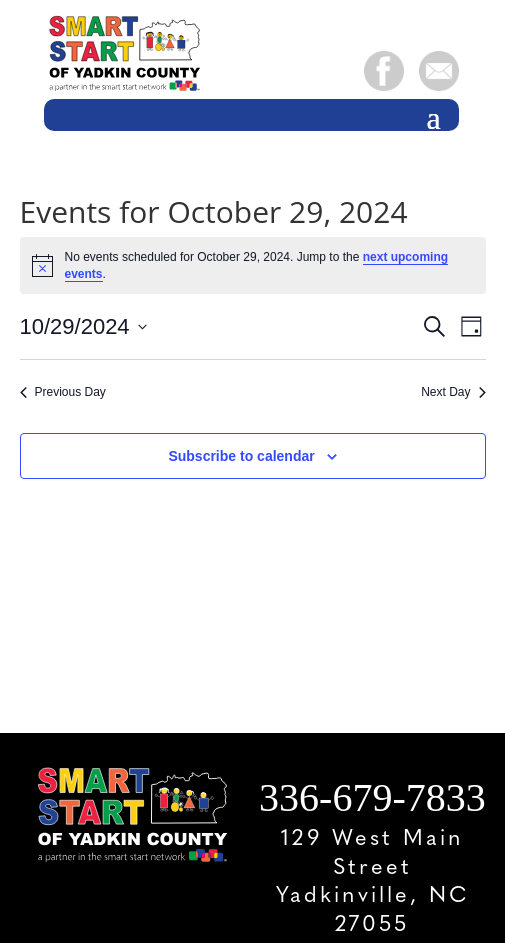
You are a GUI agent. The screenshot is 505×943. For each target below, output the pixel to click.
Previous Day (63, 392)
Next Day (453, 392)
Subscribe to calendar (241, 456)
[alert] (253, 265)
